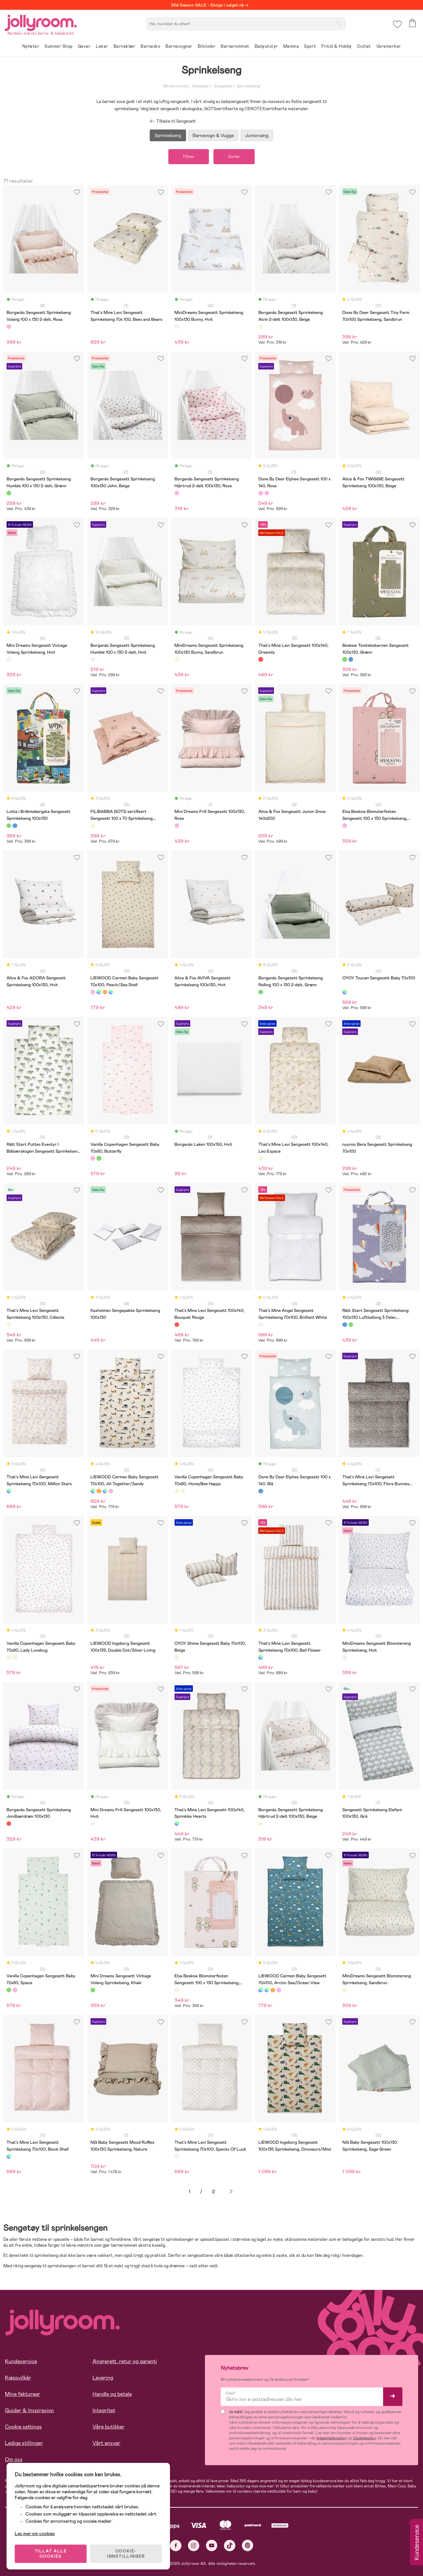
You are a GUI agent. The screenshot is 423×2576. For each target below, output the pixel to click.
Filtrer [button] (188, 156)
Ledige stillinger (24, 2443)
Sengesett (222, 86)
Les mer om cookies (35, 2533)
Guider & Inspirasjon (29, 2410)
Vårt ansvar (106, 2443)
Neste (231, 2191)
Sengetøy (200, 86)
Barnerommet (175, 86)
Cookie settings (23, 2426)
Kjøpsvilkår (18, 2377)
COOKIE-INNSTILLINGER (126, 2554)
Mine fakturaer (22, 2394)
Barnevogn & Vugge (213, 135)
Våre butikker (109, 2426)
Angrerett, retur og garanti (125, 2361)
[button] (397, 24)
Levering (103, 2377)
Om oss (14, 2459)
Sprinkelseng (248, 86)
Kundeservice (21, 2361)
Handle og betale (112, 2394)
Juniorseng (256, 135)
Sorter (234, 156)
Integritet (104, 2410)
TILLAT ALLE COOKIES (51, 2554)
